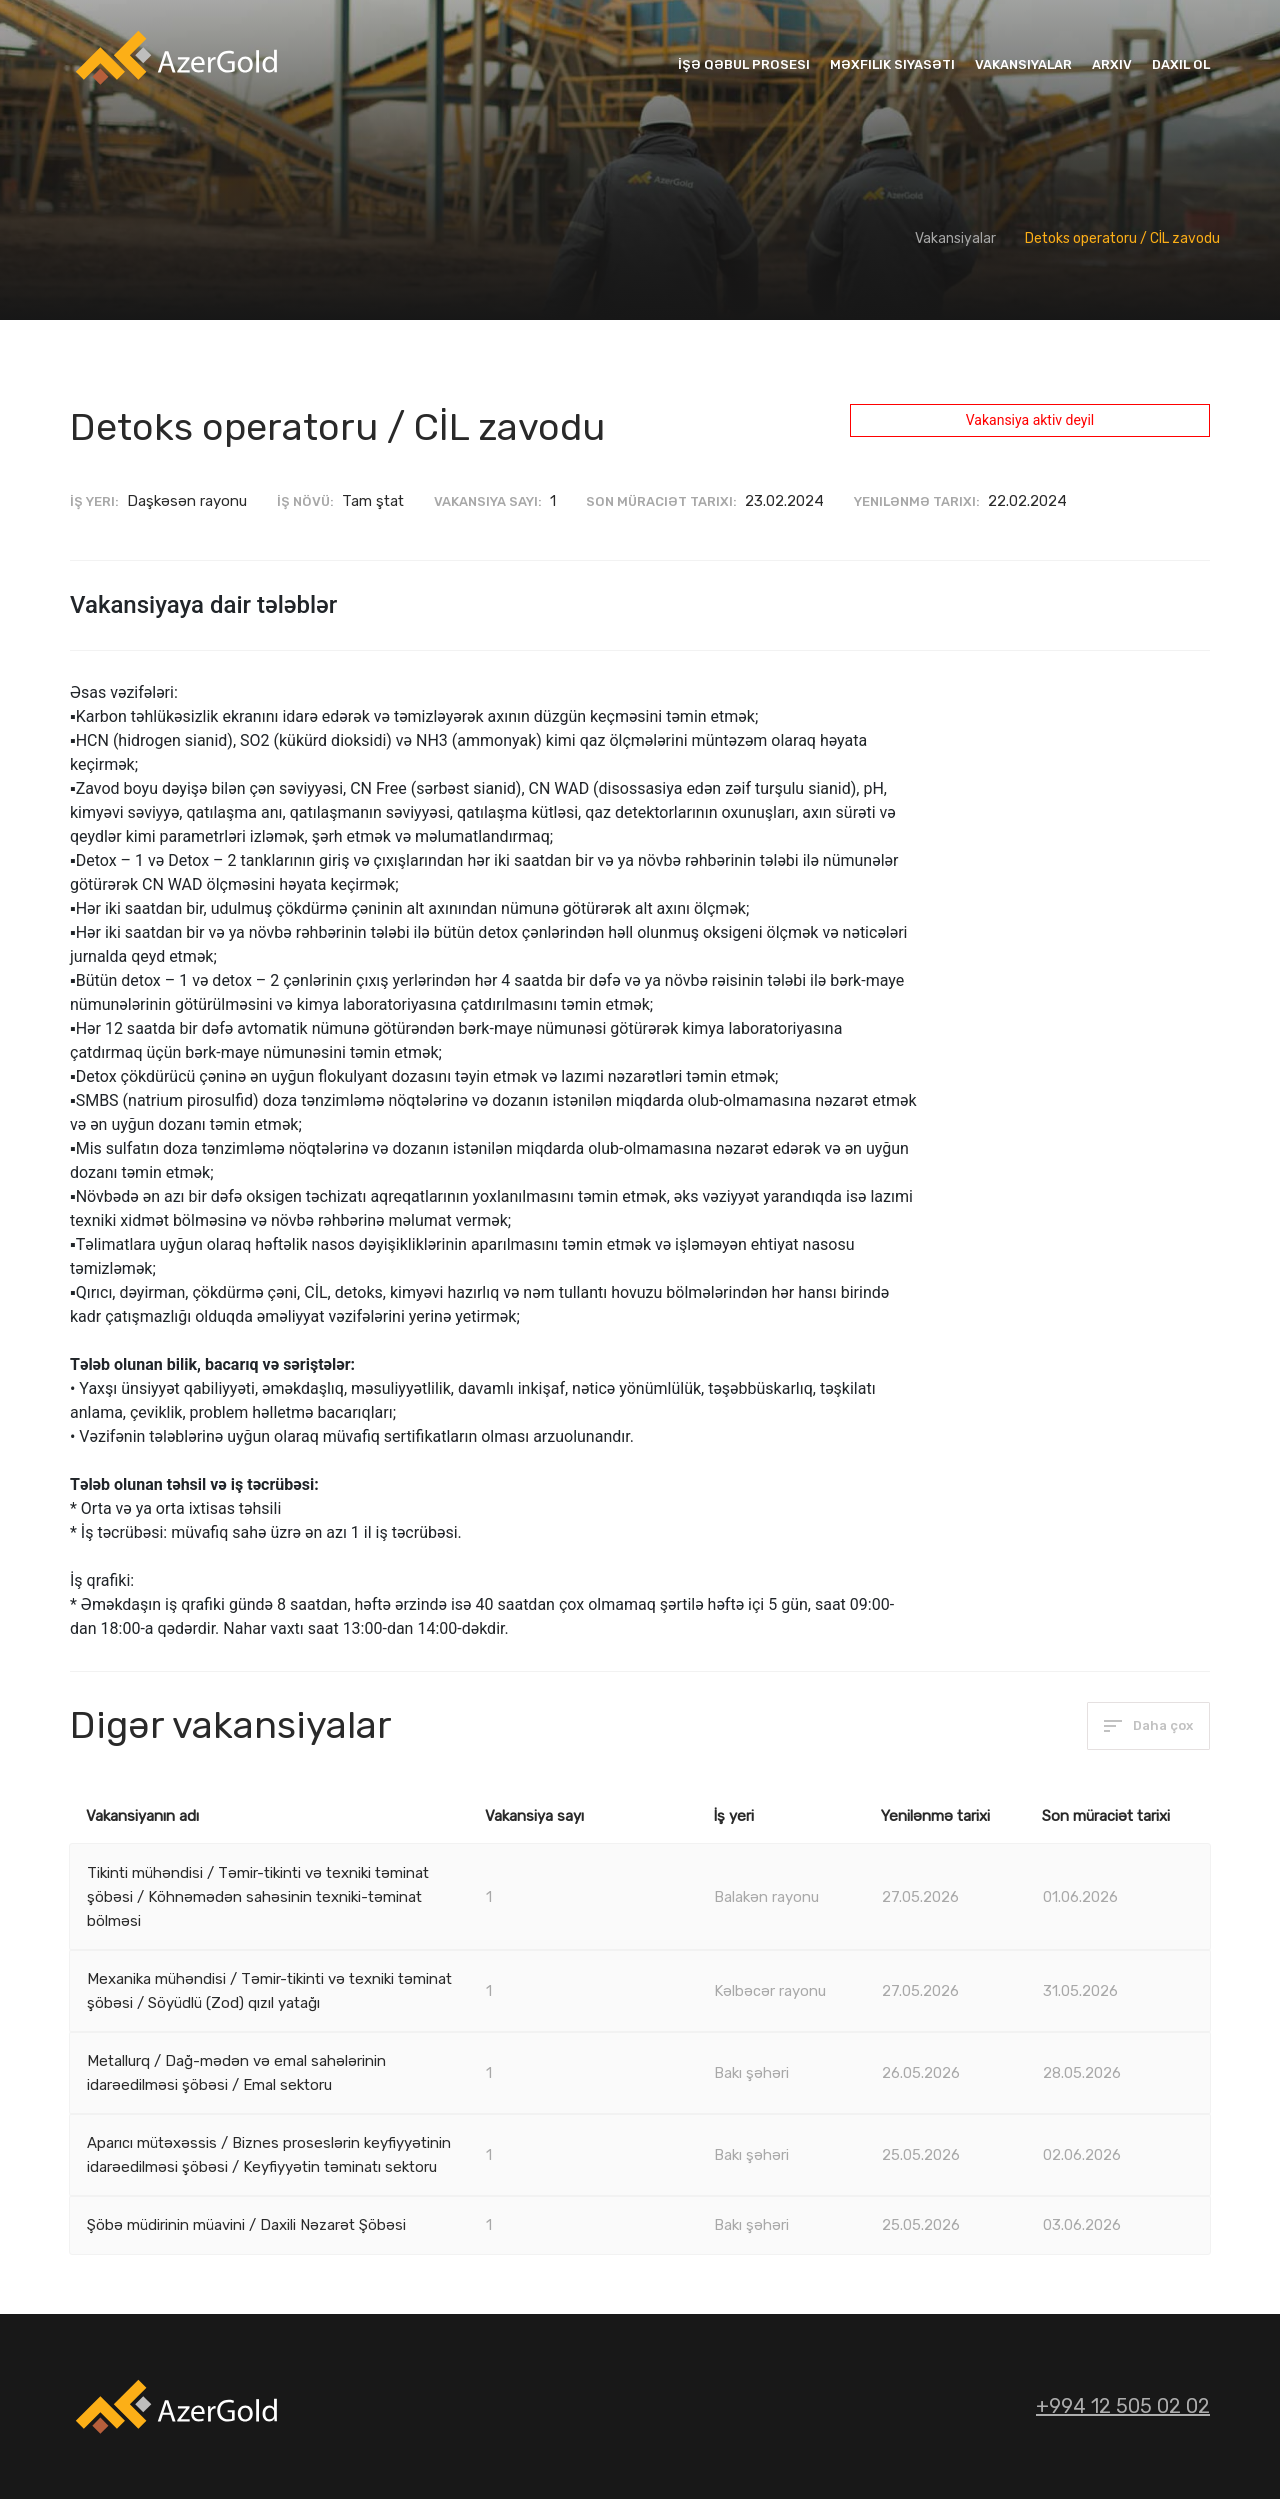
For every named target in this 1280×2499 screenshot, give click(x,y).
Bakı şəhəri (751, 2073)
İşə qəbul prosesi (744, 64)
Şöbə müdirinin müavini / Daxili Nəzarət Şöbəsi (246, 2225)
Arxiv (1112, 64)
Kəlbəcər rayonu (770, 1991)
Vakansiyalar (1023, 64)
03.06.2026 (1082, 2225)
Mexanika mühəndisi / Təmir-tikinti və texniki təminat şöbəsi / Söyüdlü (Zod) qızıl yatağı (269, 1991)
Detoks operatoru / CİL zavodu (1122, 238)
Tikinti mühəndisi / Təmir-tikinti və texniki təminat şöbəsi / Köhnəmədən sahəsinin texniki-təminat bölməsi (258, 1897)
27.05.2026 (920, 1897)
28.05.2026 (1082, 2073)
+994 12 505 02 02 (1123, 2406)
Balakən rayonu (766, 1897)
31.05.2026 (1080, 1991)
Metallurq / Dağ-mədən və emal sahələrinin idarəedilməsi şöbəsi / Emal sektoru (236, 2073)
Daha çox (1148, 1725)
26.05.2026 (921, 2073)
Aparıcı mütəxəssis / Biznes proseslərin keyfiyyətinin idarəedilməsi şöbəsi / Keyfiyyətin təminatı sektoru (269, 2155)
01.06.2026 (1080, 1897)
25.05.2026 (921, 2155)
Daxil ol (1181, 64)
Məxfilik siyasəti (892, 64)
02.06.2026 (1082, 2155)
